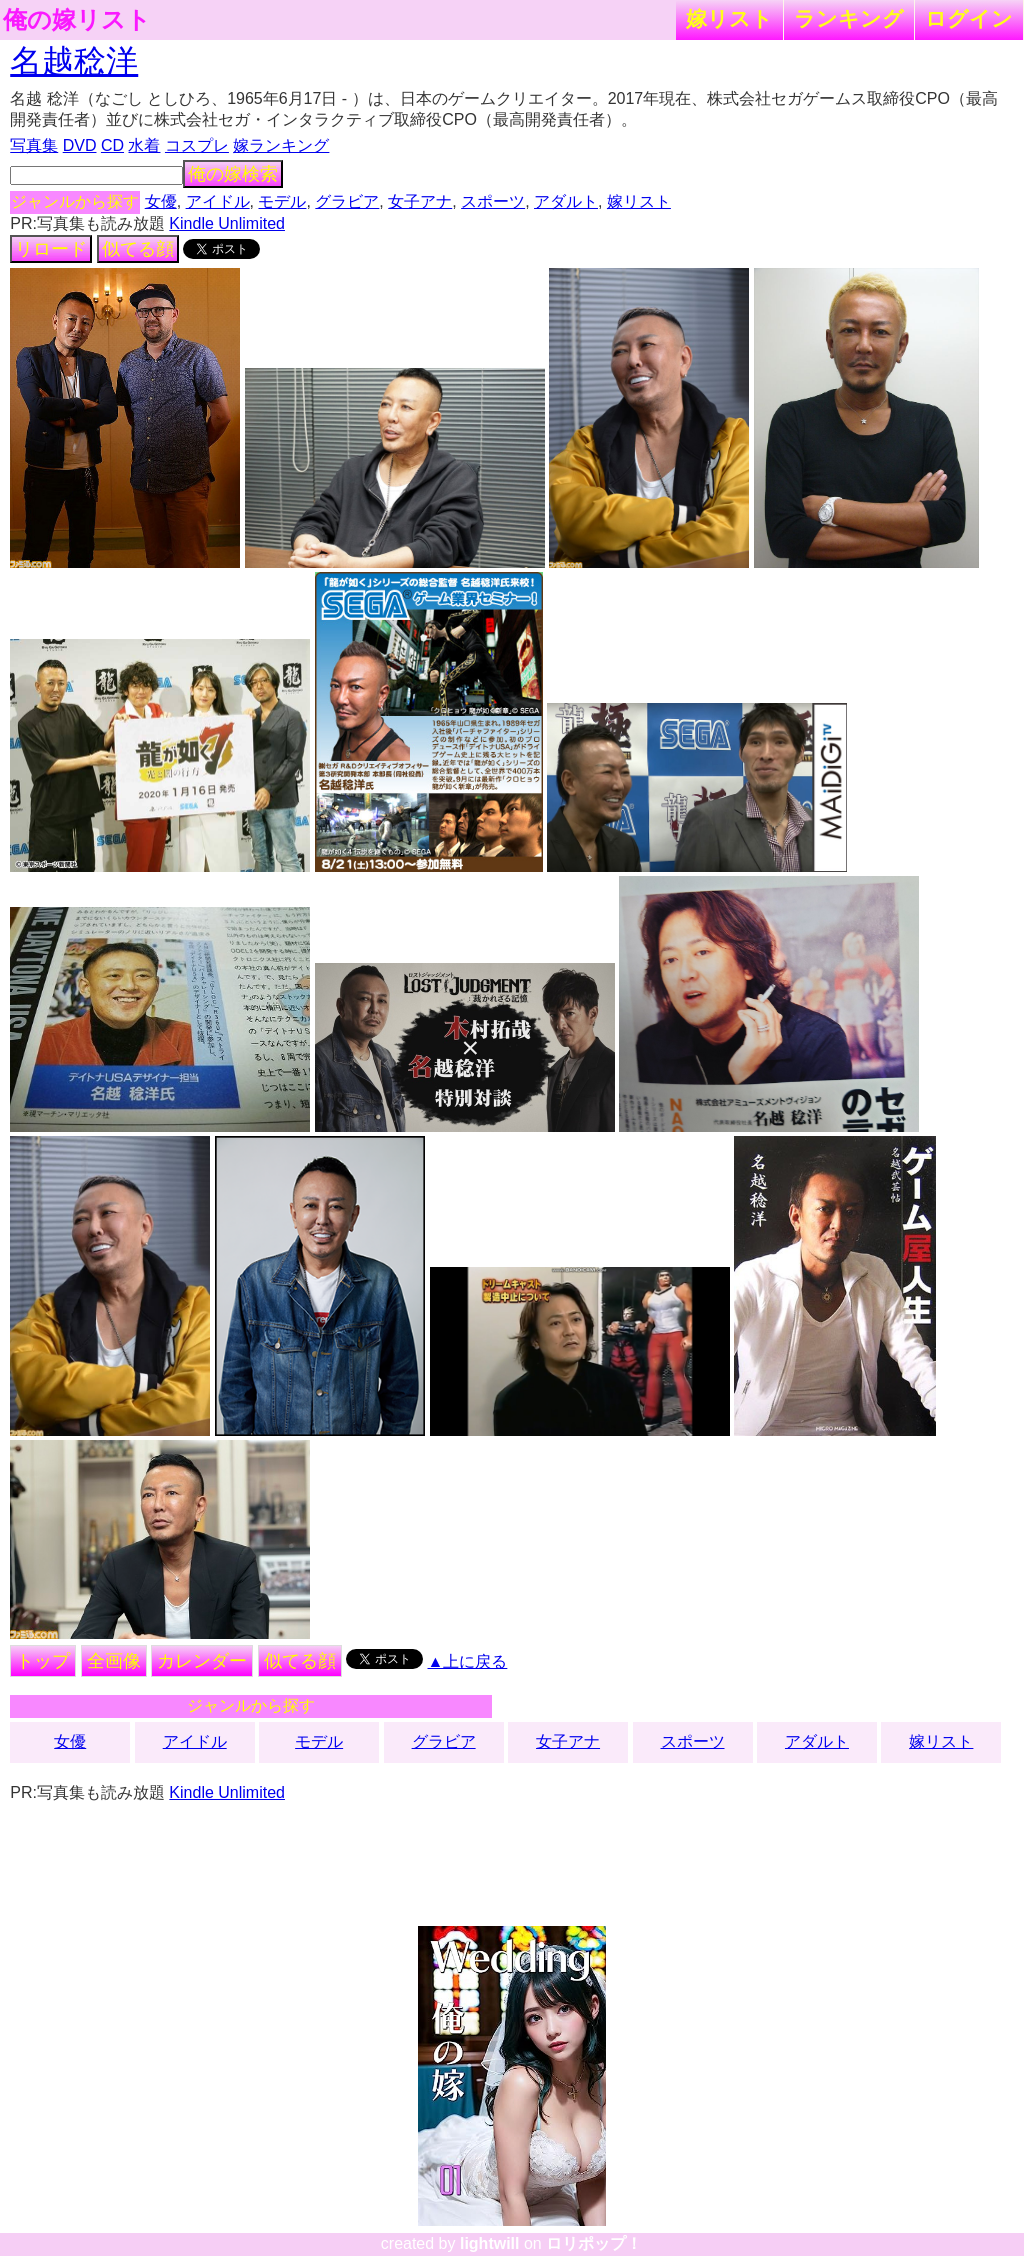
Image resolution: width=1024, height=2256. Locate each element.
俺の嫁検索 (233, 174)
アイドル (218, 201)
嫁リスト (729, 18)
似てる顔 (138, 249)
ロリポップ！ (594, 2243)
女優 (161, 201)
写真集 (34, 145)
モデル (282, 201)
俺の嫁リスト (77, 20)
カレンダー (202, 1661)
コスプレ (197, 145)
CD (112, 145)
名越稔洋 (74, 61)
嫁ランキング (281, 145)
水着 (144, 145)
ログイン (969, 18)
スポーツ (493, 201)
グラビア (347, 201)
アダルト (566, 201)
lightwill (490, 2243)
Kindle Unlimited (227, 223)
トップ (43, 1661)
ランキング (849, 18)
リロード (51, 249)
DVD (80, 145)
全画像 (114, 1661)
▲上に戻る (468, 1661)
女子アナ (420, 201)
